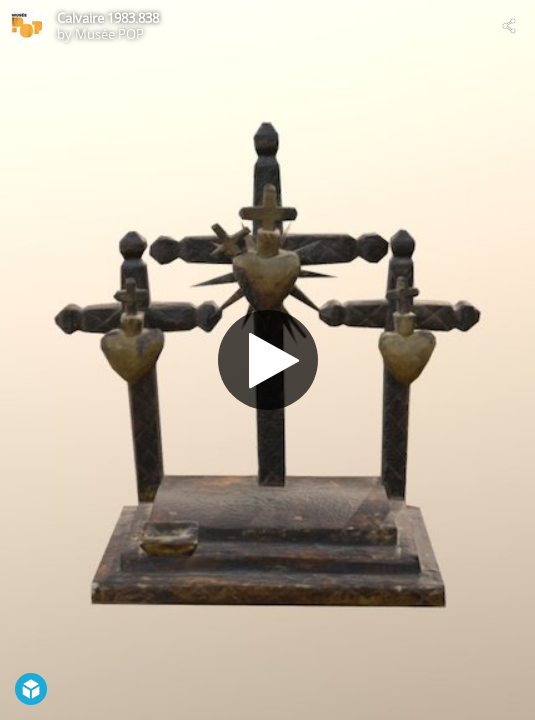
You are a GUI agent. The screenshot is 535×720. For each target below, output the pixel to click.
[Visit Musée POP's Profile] (26, 26)
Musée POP (109, 34)
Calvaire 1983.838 (108, 18)
